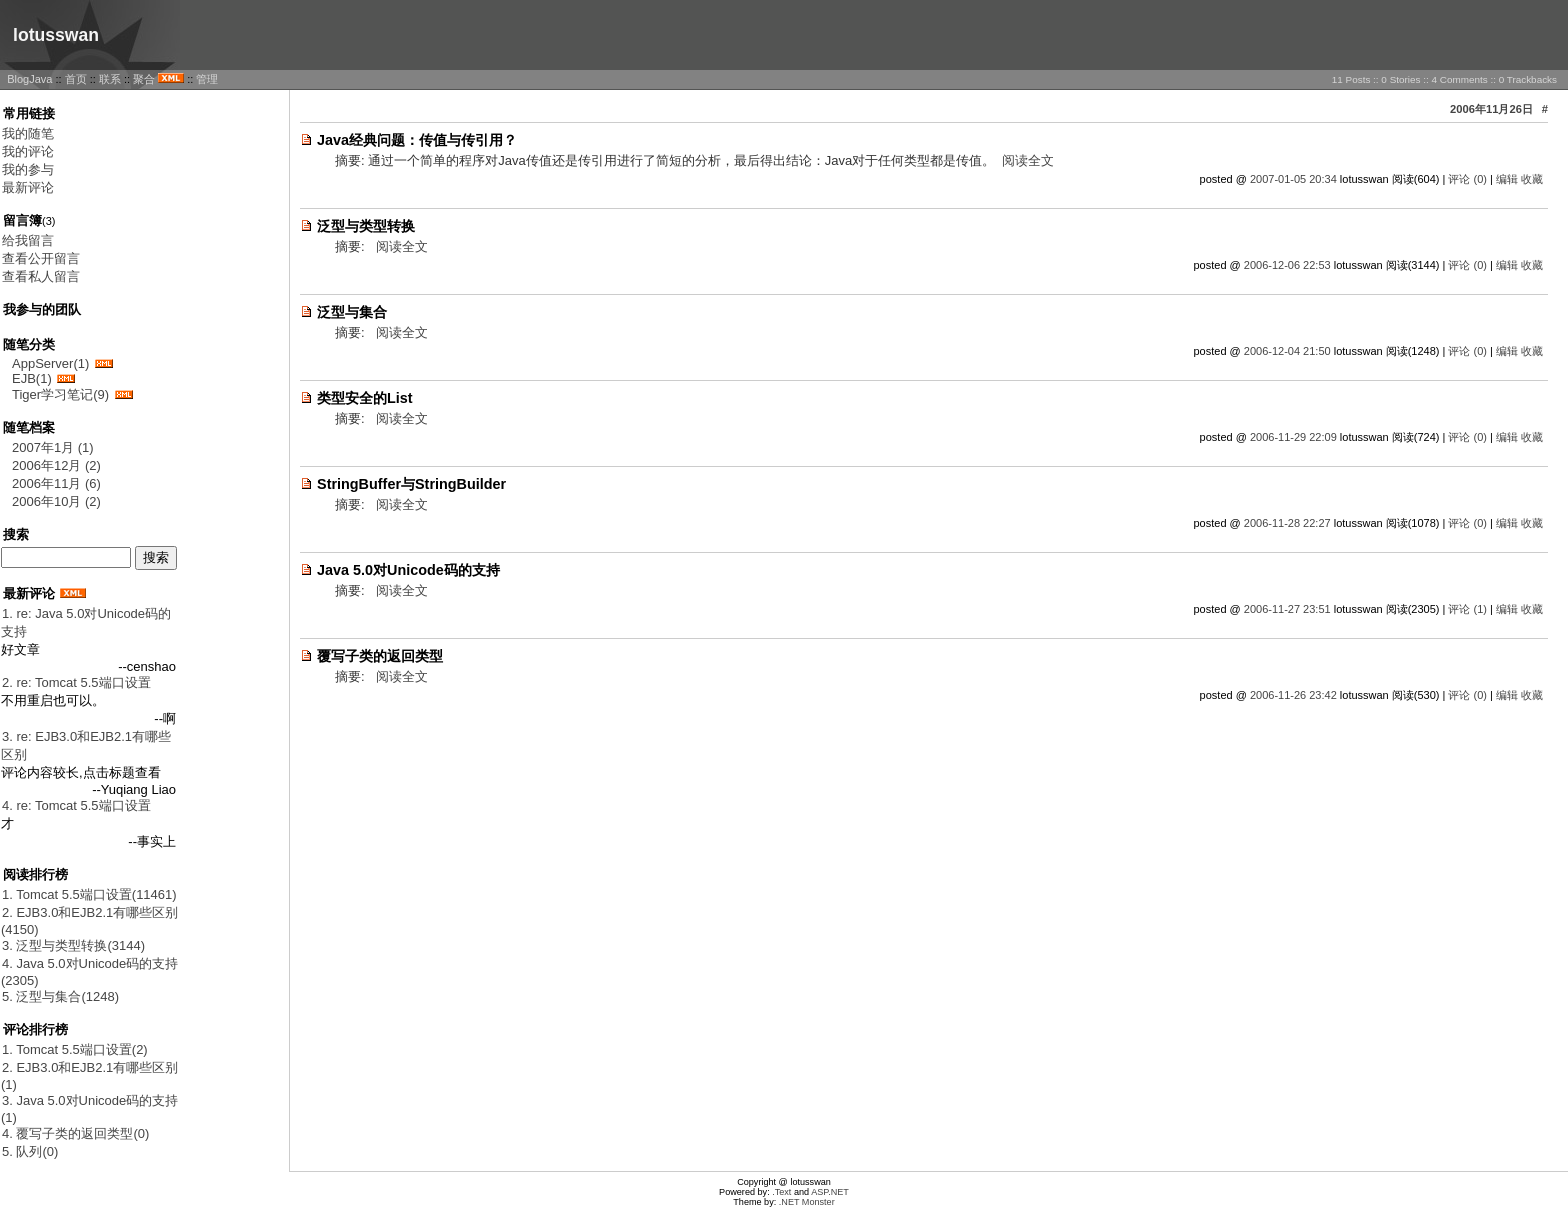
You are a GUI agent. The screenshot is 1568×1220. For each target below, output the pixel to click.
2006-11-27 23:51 (1287, 609)
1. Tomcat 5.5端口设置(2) (75, 1049)
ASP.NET (830, 1192)
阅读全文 (1028, 160)
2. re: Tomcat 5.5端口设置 (76, 682)
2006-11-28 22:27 (1287, 523)
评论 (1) (1467, 609)
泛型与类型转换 (366, 226)
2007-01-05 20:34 (1293, 179)
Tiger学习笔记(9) (60, 394)
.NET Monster (807, 1202)
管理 (207, 79)
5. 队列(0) (30, 1151)
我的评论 (28, 151)
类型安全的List (365, 398)
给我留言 (28, 240)
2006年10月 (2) (56, 501)
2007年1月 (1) (53, 447)
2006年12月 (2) (56, 465)
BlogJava (29, 79)
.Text (781, 1192)
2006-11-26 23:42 (1293, 695)
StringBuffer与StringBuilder (411, 484)
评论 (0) (1467, 179)
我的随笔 (28, 133)
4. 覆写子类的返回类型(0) (75, 1133)
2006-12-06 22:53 (1287, 265)
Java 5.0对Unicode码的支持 (408, 570)
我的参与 (28, 169)
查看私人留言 (41, 276)
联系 (110, 79)
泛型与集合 (352, 312)
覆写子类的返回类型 (380, 656)
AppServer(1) (50, 363)
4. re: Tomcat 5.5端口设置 (76, 805)
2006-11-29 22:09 (1293, 437)
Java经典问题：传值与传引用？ (417, 140)
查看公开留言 (41, 258)
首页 (76, 79)
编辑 (1507, 179)
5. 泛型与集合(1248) (60, 996)
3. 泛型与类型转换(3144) (73, 945)
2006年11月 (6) (56, 483)
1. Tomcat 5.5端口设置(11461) (89, 894)
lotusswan (56, 35)
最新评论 (28, 187)
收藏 (1532, 179)
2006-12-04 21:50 (1287, 351)
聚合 (144, 79)
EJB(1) (32, 378)
